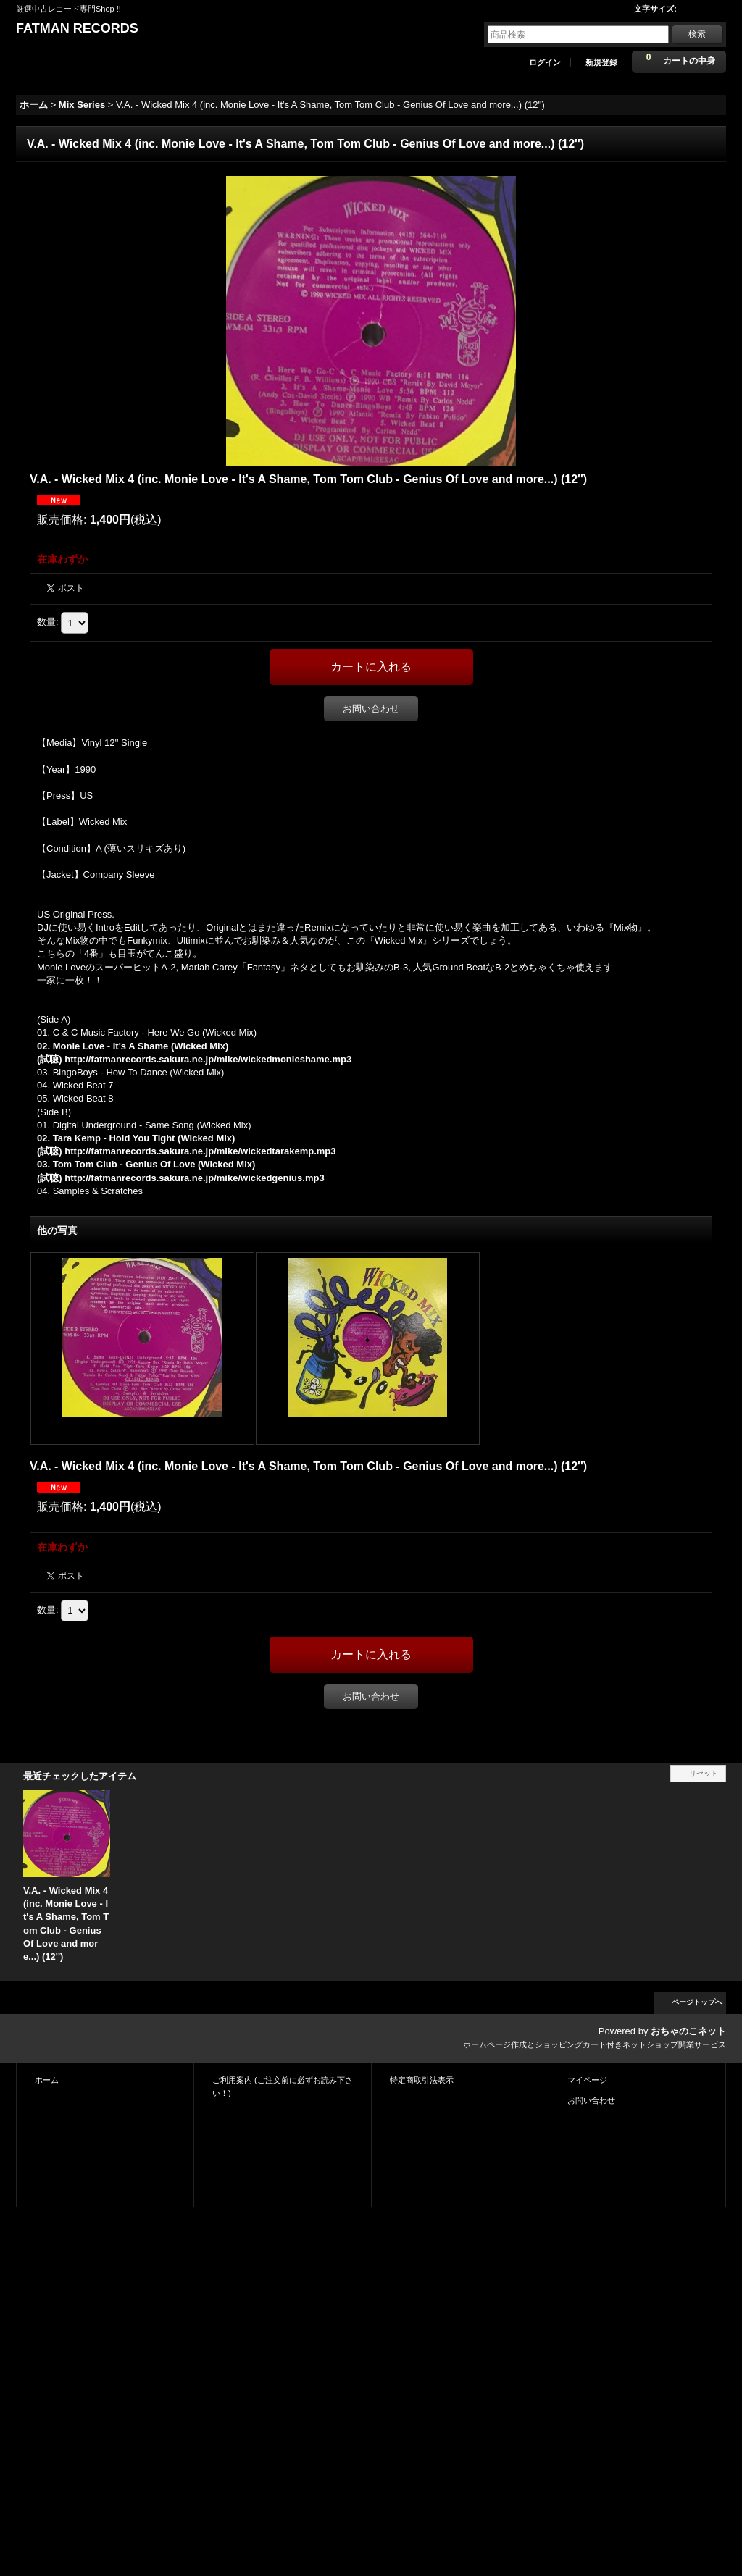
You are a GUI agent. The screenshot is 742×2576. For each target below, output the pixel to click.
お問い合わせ (371, 708)
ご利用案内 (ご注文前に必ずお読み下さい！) (282, 2086)
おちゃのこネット (688, 2031)
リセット (703, 1773)
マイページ (587, 2080)
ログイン (545, 62)
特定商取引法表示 (422, 2080)
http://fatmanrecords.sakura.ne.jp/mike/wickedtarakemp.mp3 (199, 1151)
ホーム (47, 2080)
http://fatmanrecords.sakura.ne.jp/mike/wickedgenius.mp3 (194, 1177)
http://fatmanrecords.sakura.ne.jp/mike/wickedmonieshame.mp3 (207, 1059)
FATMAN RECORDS (77, 28)
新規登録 (601, 62)
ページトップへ (697, 2002)
